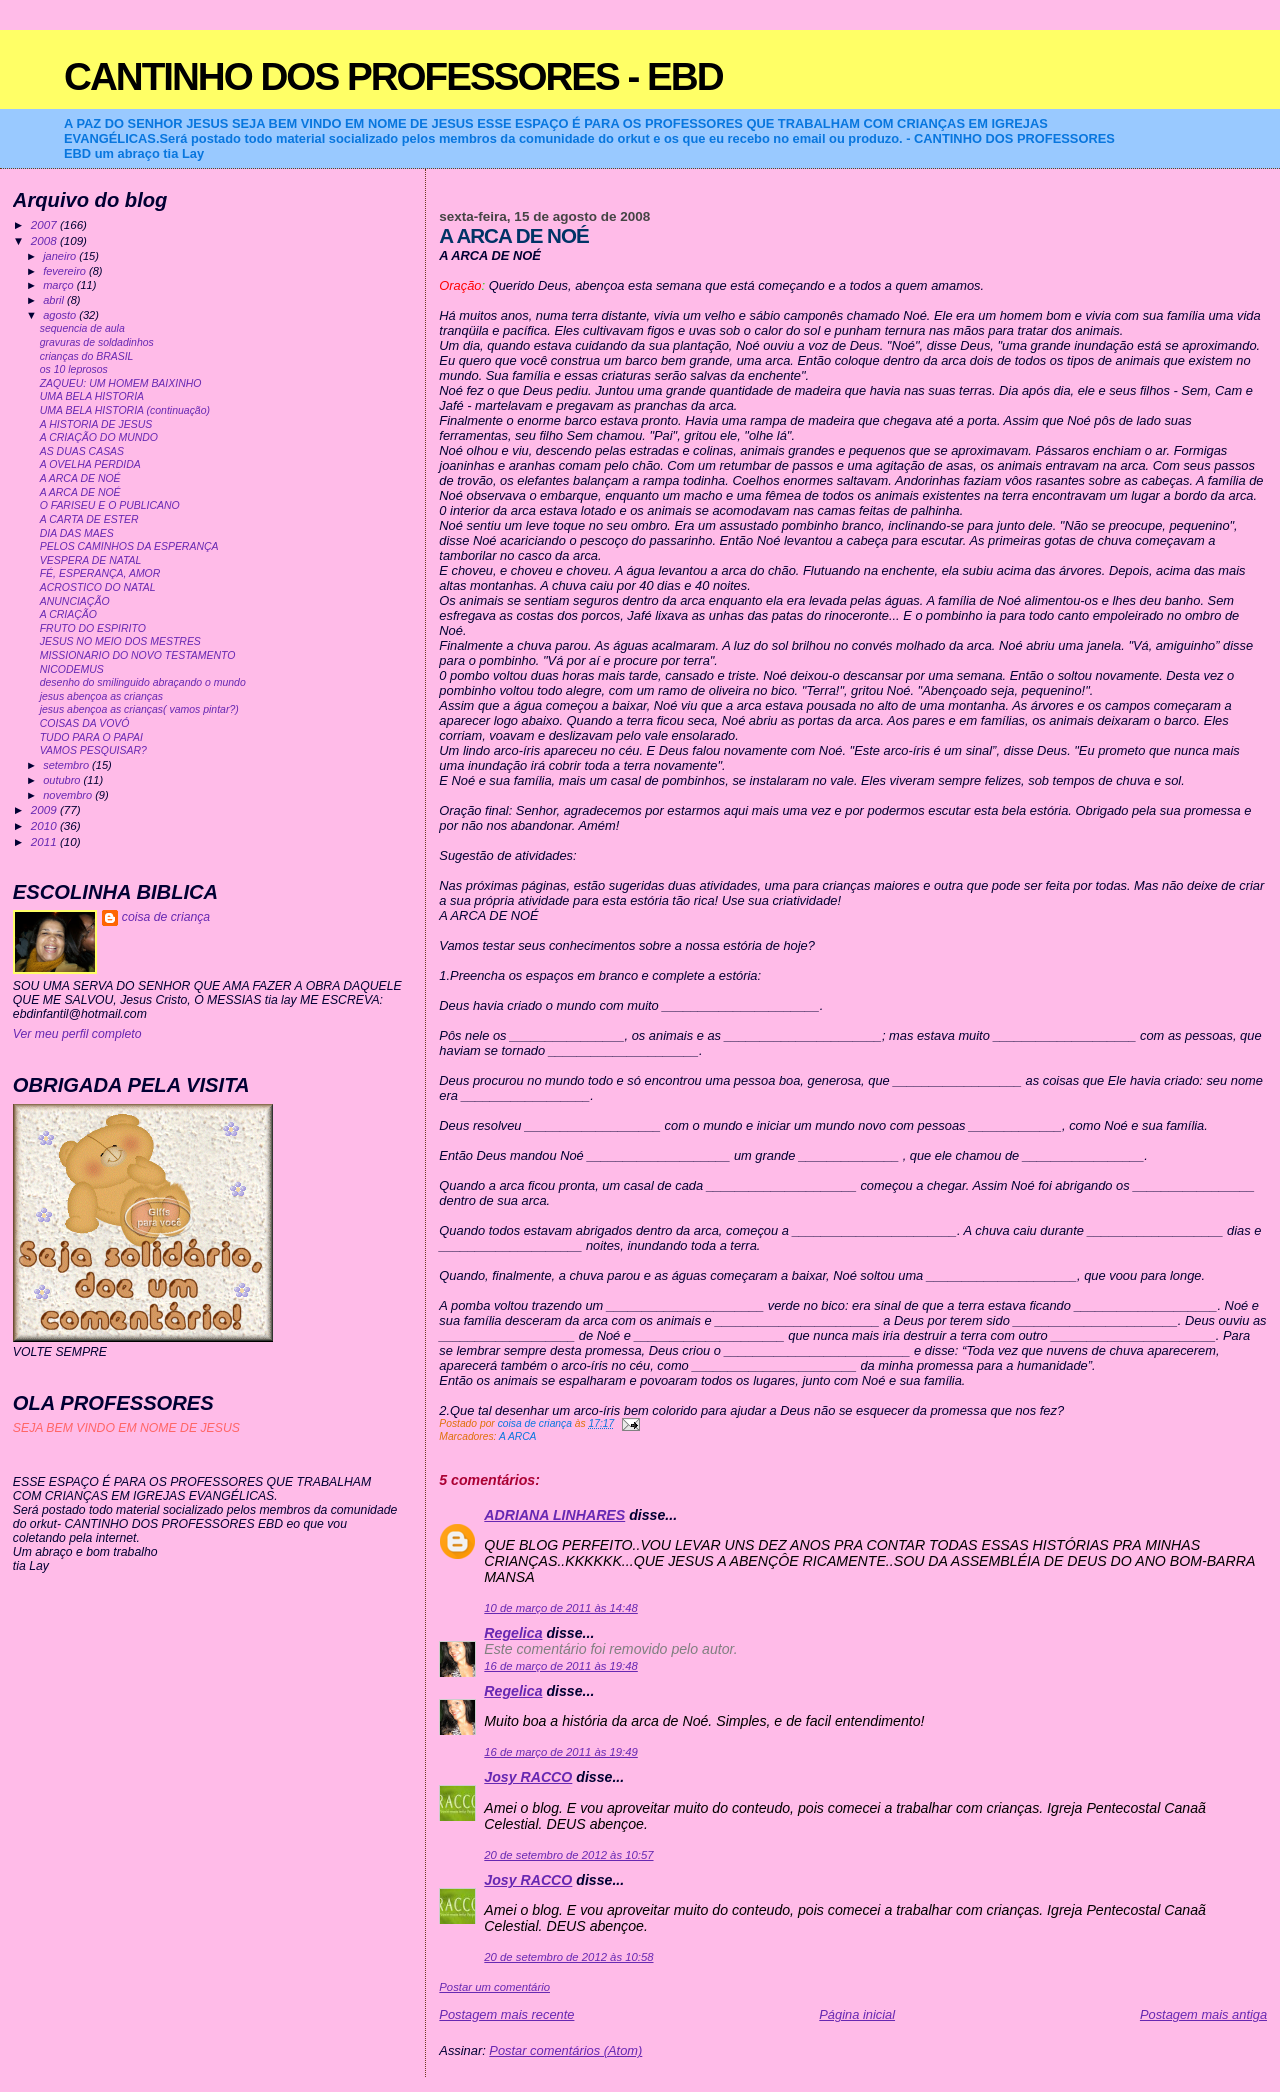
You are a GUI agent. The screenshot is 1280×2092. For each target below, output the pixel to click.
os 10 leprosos (74, 369)
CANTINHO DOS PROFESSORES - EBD (393, 76)
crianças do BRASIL (87, 356)
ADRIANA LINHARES (554, 1515)
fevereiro (66, 271)
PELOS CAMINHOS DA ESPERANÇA (129, 546)
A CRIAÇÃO (68, 614)
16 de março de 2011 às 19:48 (560, 1666)
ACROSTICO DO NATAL (98, 587)
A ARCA (518, 1436)
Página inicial (857, 2014)
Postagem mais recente (506, 2014)
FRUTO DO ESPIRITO (93, 628)
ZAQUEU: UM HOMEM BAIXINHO (121, 383)
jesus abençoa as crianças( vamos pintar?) (139, 709)
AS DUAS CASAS (82, 451)
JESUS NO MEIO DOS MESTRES (120, 641)
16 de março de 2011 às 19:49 (560, 1752)
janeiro (61, 256)
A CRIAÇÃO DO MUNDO (99, 437)
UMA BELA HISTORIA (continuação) (125, 410)
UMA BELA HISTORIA (92, 396)
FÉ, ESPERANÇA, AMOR (100, 573)
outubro (63, 780)
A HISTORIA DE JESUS (96, 424)
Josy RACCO (528, 1777)
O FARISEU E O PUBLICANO (110, 505)
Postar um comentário (494, 1987)
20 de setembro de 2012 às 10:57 (568, 1855)
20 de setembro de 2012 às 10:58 (568, 1957)
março (60, 285)
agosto (61, 315)
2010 (45, 825)
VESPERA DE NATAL (91, 560)
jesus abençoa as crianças (101, 696)
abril (55, 300)
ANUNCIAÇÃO (75, 601)
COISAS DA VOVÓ (85, 723)
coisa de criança (166, 917)
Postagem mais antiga (1203, 2014)
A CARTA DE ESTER (89, 519)
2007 (45, 224)
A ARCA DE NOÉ (80, 478)
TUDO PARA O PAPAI (91, 737)
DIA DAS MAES (77, 533)
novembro (69, 795)
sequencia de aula (82, 328)
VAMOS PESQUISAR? (93, 750)
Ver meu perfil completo (77, 1034)
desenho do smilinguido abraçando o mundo (143, 682)
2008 (45, 240)
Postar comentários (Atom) (565, 2050)
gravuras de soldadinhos (97, 342)
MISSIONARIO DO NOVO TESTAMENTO (138, 655)
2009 (45, 809)
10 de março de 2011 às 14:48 (560, 1608)
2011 (45, 841)
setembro (67, 765)
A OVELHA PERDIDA (90, 464)
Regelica (513, 1633)
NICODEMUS (72, 669)
